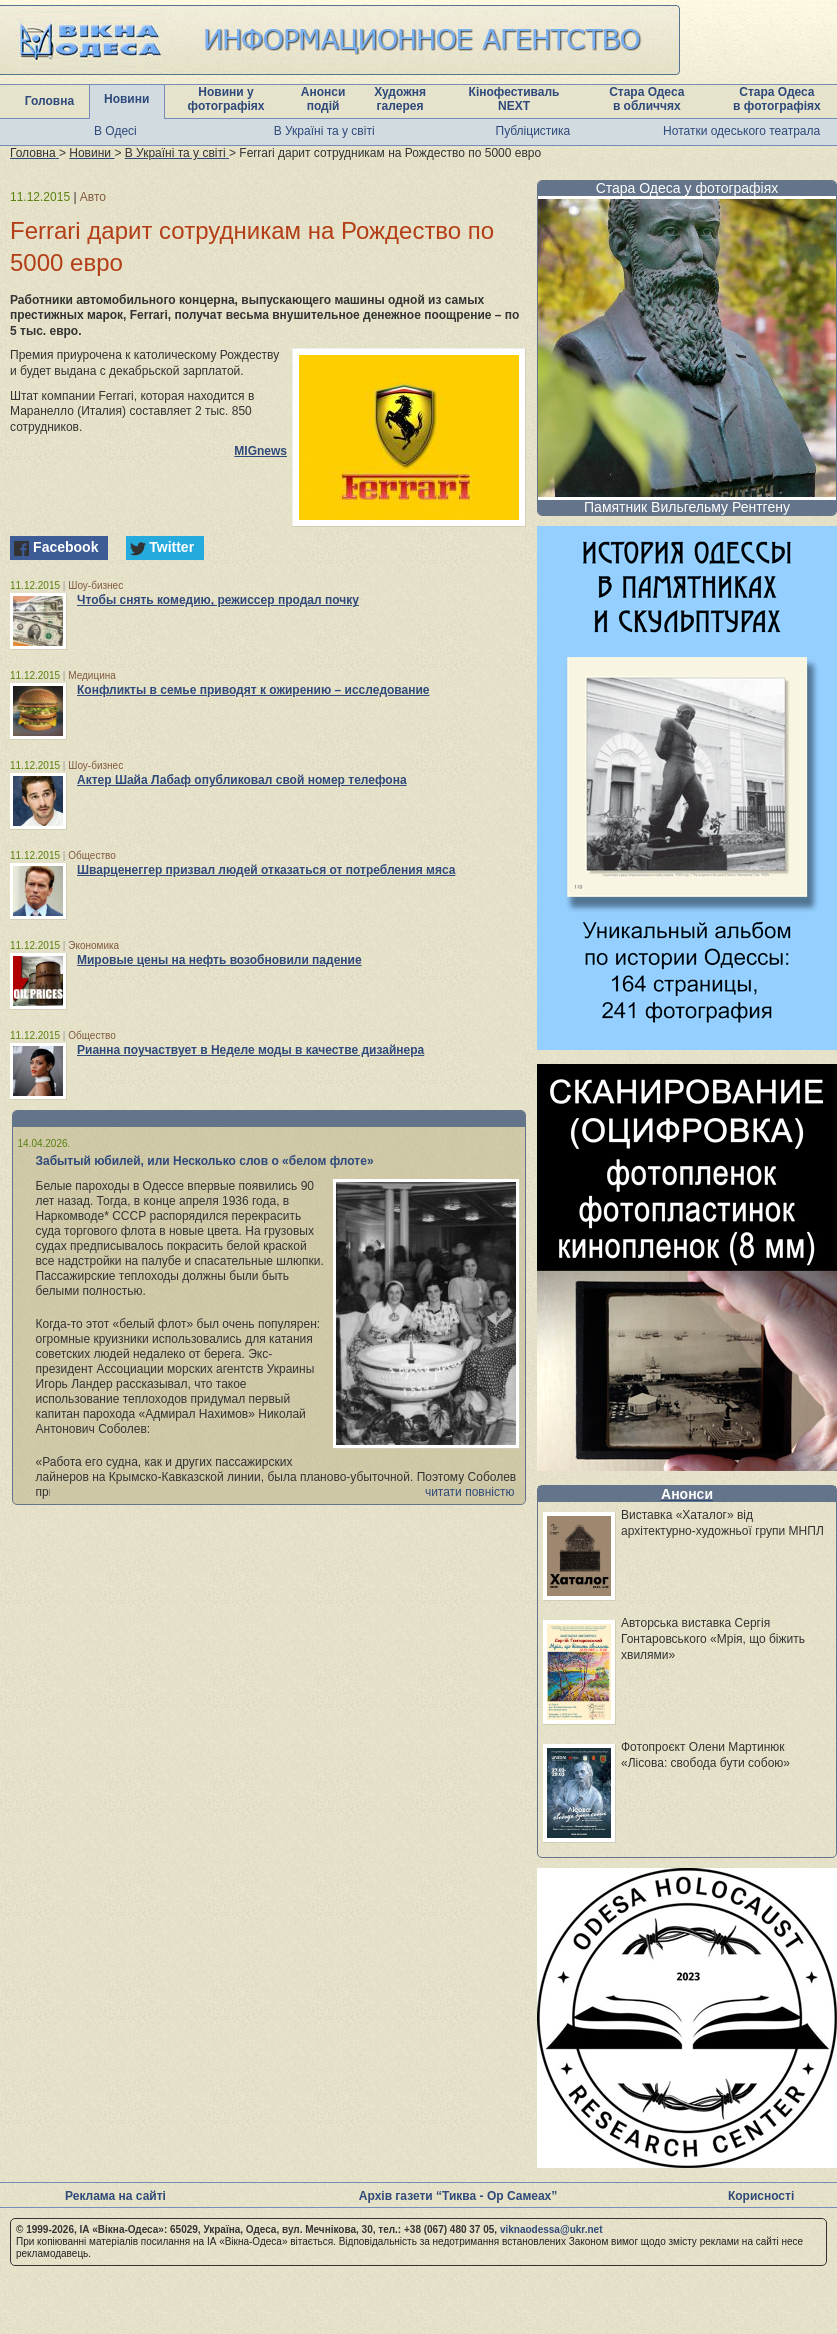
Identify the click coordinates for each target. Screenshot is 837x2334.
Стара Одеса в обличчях (646, 99)
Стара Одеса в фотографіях (777, 99)
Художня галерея (400, 99)
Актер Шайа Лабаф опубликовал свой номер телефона (242, 780)
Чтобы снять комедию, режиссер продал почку (218, 600)
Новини (126, 99)
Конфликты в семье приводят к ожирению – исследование (253, 690)
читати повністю (470, 1492)
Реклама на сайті (115, 2196)
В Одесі (115, 131)
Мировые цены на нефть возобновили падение (219, 960)
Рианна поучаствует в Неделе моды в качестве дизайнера (250, 1050)
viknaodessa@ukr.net (551, 2229)
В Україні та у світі (324, 131)
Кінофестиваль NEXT (514, 99)
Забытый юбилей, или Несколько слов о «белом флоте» (205, 1161)
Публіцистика (533, 131)
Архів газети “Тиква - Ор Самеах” (458, 2196)
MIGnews (260, 451)
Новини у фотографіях (226, 99)
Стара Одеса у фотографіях (687, 188)
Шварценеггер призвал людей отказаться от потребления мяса (266, 870)
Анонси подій (323, 99)
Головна (49, 101)
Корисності (761, 2196)
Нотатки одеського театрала (741, 131)
